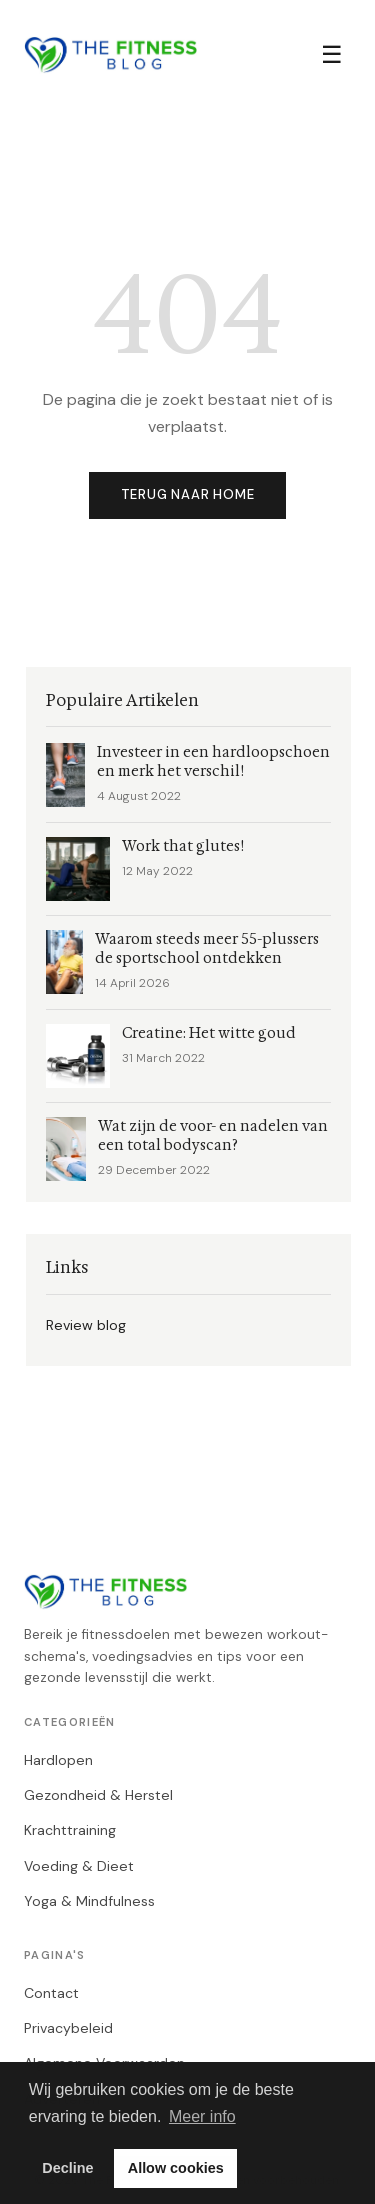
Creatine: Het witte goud (209, 1033)
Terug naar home (188, 494)
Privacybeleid (68, 2028)
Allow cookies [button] (176, 2168)
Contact (51, 1993)
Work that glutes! (183, 846)
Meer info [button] (202, 2116)
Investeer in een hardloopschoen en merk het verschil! (213, 762)
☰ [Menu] (332, 54)
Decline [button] (67, 2168)
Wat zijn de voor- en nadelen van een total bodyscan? (213, 1136)
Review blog (86, 1325)
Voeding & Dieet (79, 1866)
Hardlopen (58, 1760)
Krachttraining (70, 1830)
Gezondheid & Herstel (98, 1795)
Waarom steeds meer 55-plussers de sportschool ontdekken (207, 949)
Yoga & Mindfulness (89, 1901)
